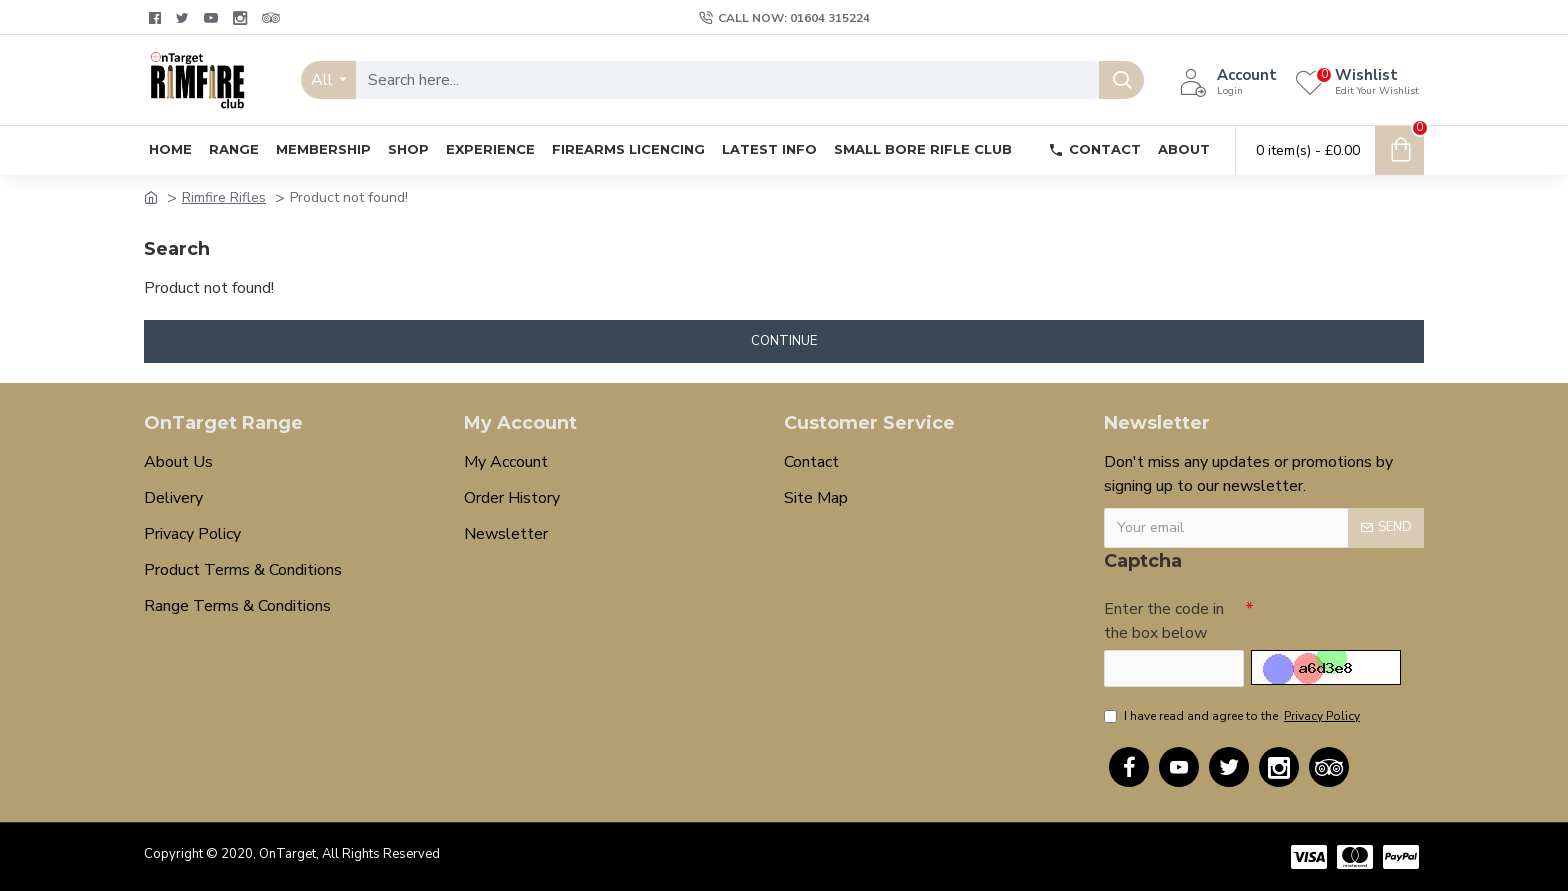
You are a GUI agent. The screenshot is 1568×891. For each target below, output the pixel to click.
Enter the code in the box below (1164, 620)
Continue (784, 341)
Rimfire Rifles (224, 197)
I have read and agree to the (1233, 716)
